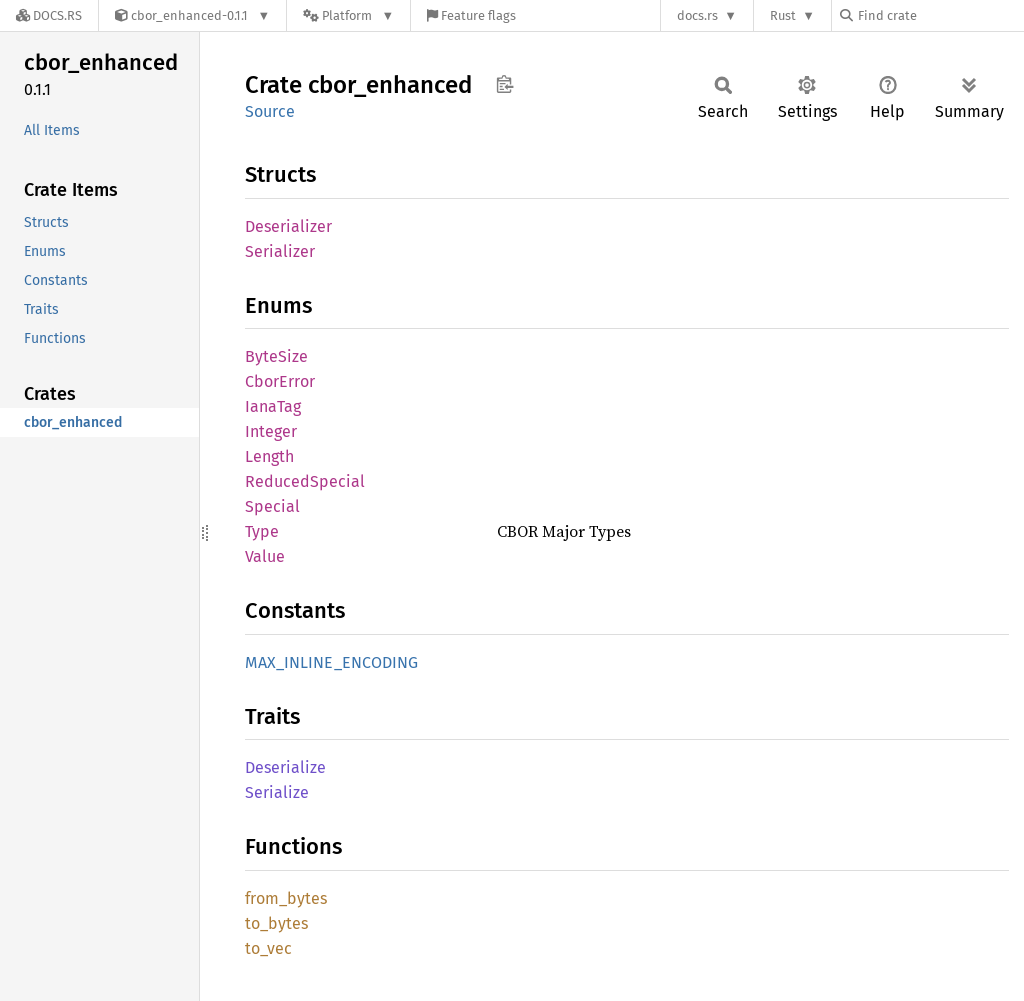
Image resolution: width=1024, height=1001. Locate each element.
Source (270, 111)
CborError (280, 381)
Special (272, 506)
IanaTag (273, 406)
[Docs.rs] (49, 15)
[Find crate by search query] (940, 15)
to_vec (268, 948)
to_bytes (276, 923)
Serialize (277, 792)
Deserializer (288, 226)
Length (269, 456)
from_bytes (286, 898)
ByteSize (276, 356)
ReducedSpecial (305, 481)
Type (262, 531)
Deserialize (285, 767)
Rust (783, 15)
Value (265, 556)
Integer (271, 431)
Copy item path (504, 84)
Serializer (280, 251)
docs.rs (697, 15)
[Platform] (348, 15)
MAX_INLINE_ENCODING (331, 662)
